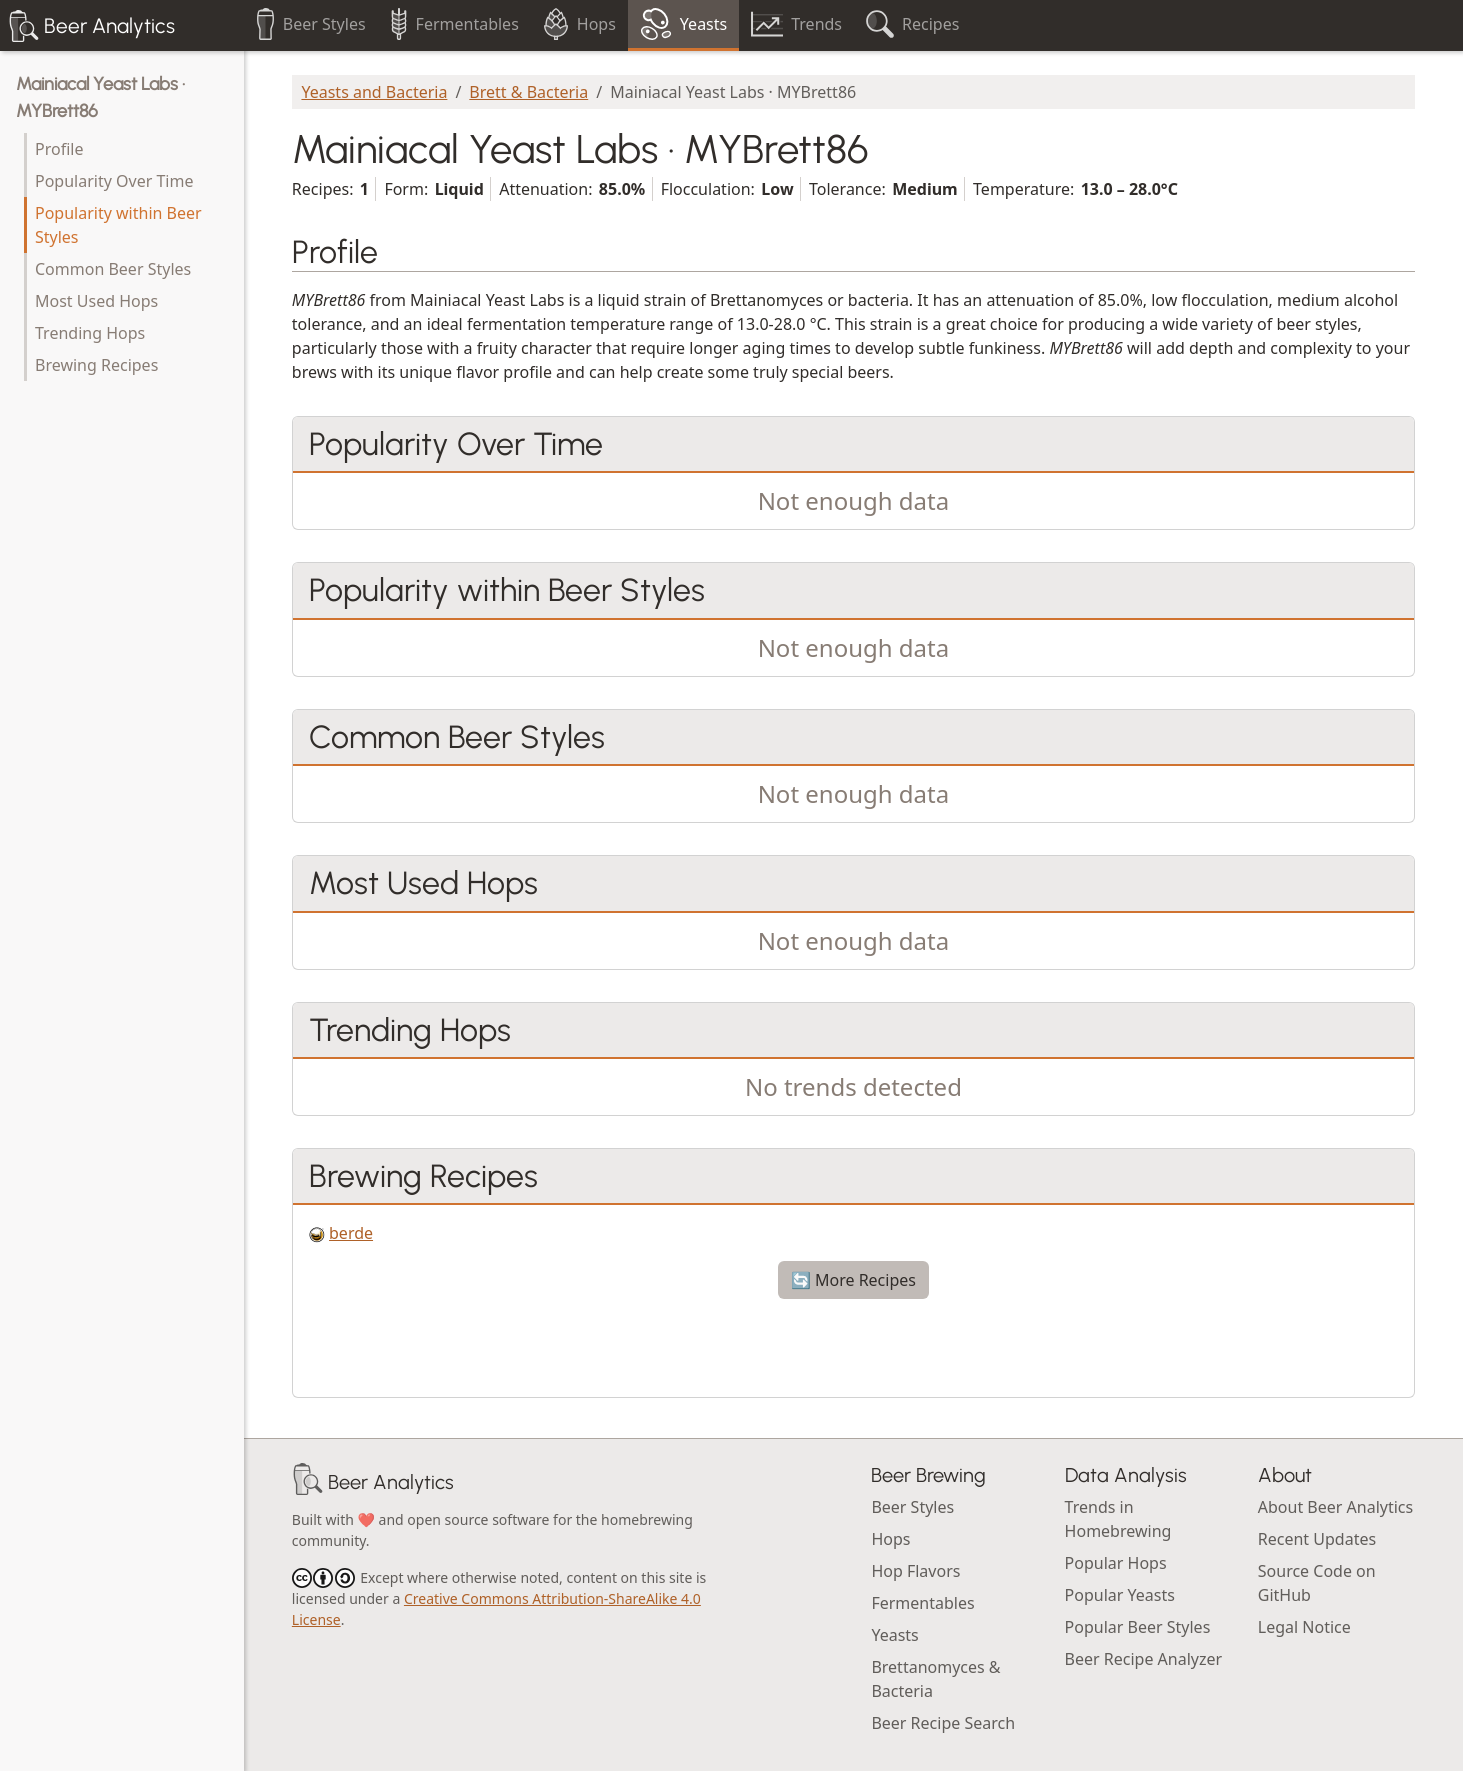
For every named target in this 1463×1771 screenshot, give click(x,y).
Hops (890, 1539)
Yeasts (894, 1635)
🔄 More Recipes (853, 1280)
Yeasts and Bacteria (374, 92)
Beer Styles (912, 1507)
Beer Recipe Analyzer (1144, 1659)
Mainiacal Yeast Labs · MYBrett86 (100, 97)
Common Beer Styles (113, 269)
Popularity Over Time (114, 181)
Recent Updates (1317, 1539)
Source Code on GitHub (1317, 1583)
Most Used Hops (96, 301)
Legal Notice (1304, 1627)
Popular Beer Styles (1138, 1627)
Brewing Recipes (96, 365)
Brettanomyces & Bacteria (935, 1679)
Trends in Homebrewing (1118, 1519)
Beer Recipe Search (943, 1723)
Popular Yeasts (1120, 1595)
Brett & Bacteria (528, 92)
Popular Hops (1116, 1563)
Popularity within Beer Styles (118, 225)
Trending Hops (90, 333)
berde (351, 1233)
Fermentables (922, 1603)
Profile (59, 149)
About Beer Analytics (1335, 1507)
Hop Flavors (915, 1571)
